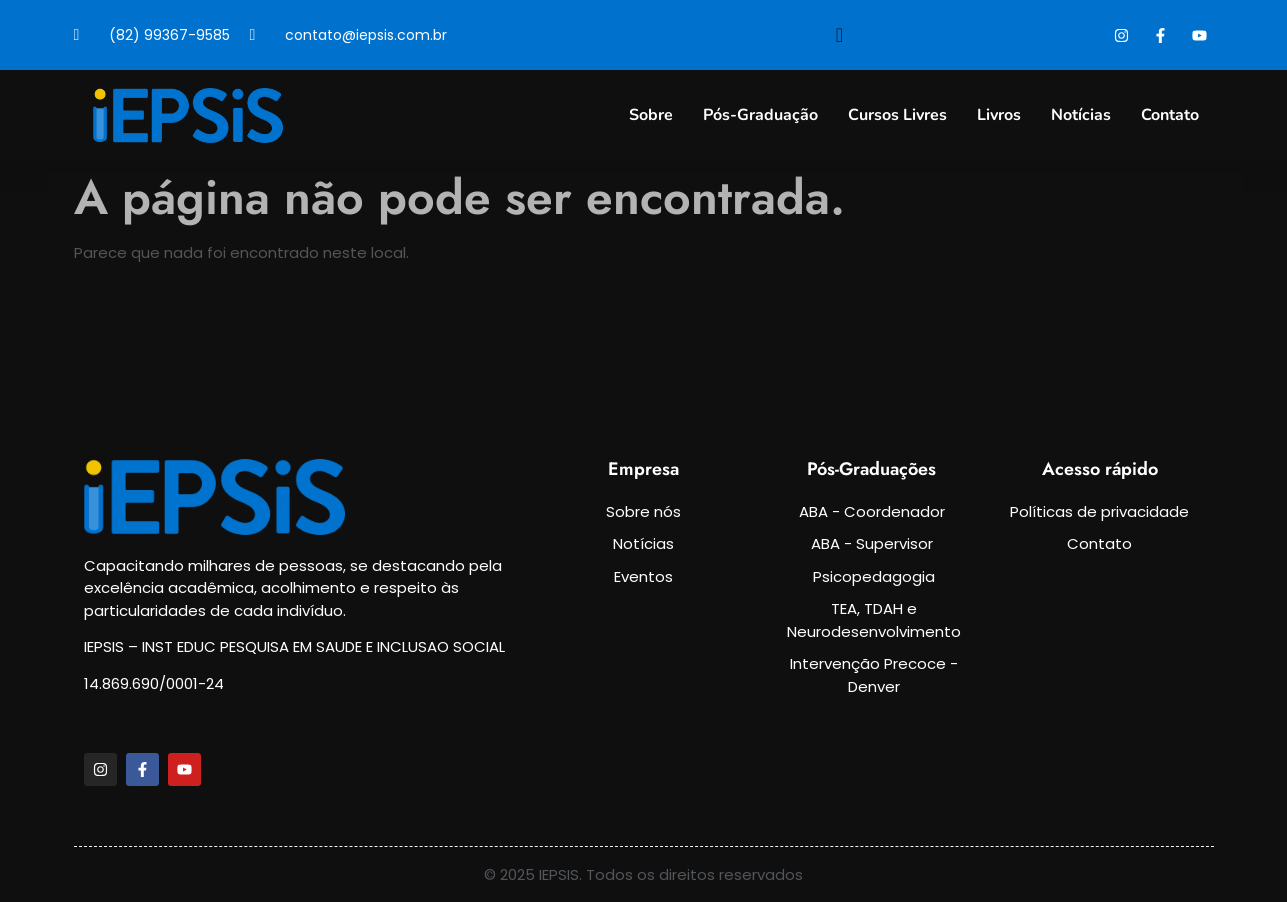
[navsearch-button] (840, 35)
